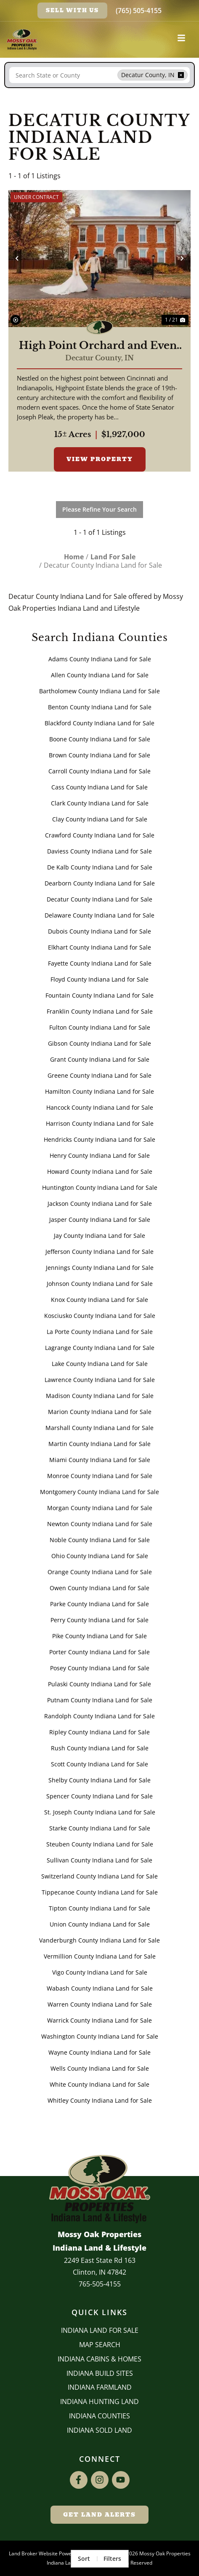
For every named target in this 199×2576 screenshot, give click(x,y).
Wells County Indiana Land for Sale (99, 2068)
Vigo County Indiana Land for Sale (99, 1972)
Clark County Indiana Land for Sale (100, 803)
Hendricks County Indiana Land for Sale (99, 1139)
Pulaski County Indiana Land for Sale (99, 1684)
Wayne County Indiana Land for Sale (99, 2052)
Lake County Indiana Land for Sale (100, 1364)
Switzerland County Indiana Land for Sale (99, 1876)
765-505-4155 (100, 2284)
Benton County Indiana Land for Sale (99, 707)
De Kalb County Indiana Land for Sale (99, 867)
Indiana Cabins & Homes (99, 2359)
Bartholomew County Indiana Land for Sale (99, 691)
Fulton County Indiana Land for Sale (99, 1027)
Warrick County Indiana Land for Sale (99, 2020)
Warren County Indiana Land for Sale (100, 2004)
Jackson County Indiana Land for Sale (100, 1203)
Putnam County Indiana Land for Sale (99, 1700)
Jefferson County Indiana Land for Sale (99, 1252)
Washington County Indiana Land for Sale (99, 2036)
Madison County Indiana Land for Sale (100, 1396)
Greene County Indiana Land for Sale (99, 1075)
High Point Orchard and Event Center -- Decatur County (99, 346)
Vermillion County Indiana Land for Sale (100, 1956)
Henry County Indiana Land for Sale (100, 1155)
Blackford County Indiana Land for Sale (99, 723)
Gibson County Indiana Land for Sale (99, 1043)
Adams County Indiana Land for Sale (99, 659)
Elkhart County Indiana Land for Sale (99, 947)
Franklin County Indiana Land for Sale (100, 1011)
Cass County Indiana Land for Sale (99, 787)
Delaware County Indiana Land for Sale (99, 915)
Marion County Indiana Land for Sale (99, 1412)
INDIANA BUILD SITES (99, 2373)
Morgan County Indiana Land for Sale (99, 1508)
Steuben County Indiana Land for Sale (99, 1844)
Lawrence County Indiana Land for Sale (100, 1380)
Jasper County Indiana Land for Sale (99, 1220)
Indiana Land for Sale (99, 2330)
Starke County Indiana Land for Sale (99, 1828)
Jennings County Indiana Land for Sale (100, 1268)
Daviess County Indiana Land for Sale (99, 851)
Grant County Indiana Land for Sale (99, 1059)
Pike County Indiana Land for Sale (99, 1636)
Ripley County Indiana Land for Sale (99, 1732)
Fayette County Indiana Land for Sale (99, 963)
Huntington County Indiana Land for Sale (99, 1187)
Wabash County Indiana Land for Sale (100, 1988)
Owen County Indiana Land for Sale (99, 1588)
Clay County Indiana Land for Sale (99, 819)
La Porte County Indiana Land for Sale (100, 1332)
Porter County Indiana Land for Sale (99, 1652)
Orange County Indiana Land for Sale (100, 1572)
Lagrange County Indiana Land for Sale (99, 1348)
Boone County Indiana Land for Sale (99, 739)
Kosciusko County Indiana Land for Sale (99, 1316)
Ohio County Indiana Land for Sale (99, 1556)
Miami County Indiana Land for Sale (99, 1460)
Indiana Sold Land (99, 2430)
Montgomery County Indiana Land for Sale (99, 1492)
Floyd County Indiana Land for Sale (99, 979)
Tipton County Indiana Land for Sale (99, 1908)
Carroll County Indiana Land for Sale (99, 771)
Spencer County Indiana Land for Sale (99, 1796)
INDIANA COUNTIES (99, 2415)
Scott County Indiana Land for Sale (99, 1764)
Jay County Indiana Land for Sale (99, 1236)
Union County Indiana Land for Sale (100, 1924)
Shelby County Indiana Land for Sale (99, 1780)
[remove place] (181, 75)
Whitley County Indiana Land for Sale (100, 2100)
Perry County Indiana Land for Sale (99, 1620)
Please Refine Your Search (99, 509)
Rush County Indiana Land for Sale (100, 1748)
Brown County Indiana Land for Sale (99, 755)
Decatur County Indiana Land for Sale (99, 899)
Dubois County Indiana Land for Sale (99, 931)
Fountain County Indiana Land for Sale (99, 995)
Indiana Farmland (100, 2387)
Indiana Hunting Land (99, 2401)
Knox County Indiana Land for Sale (99, 1300)
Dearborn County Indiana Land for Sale (100, 883)
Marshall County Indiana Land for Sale (99, 1428)
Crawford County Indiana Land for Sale (99, 835)
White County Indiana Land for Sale (99, 2084)
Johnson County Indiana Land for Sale (100, 1284)
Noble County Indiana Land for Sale (100, 1540)
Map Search (99, 2344)
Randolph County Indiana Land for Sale (99, 1716)
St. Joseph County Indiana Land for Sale (99, 1812)
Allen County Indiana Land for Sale (100, 675)
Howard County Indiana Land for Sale (99, 1171)
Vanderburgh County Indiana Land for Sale (99, 1940)
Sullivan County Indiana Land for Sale (99, 1860)
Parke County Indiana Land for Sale (99, 1604)
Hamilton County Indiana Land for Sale (99, 1091)
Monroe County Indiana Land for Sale (99, 1476)
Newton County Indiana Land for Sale (99, 1524)
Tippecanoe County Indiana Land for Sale (100, 1892)
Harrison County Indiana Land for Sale (100, 1123)
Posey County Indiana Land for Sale (99, 1668)
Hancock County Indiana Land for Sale (99, 1107)
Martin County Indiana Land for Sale (99, 1444)
